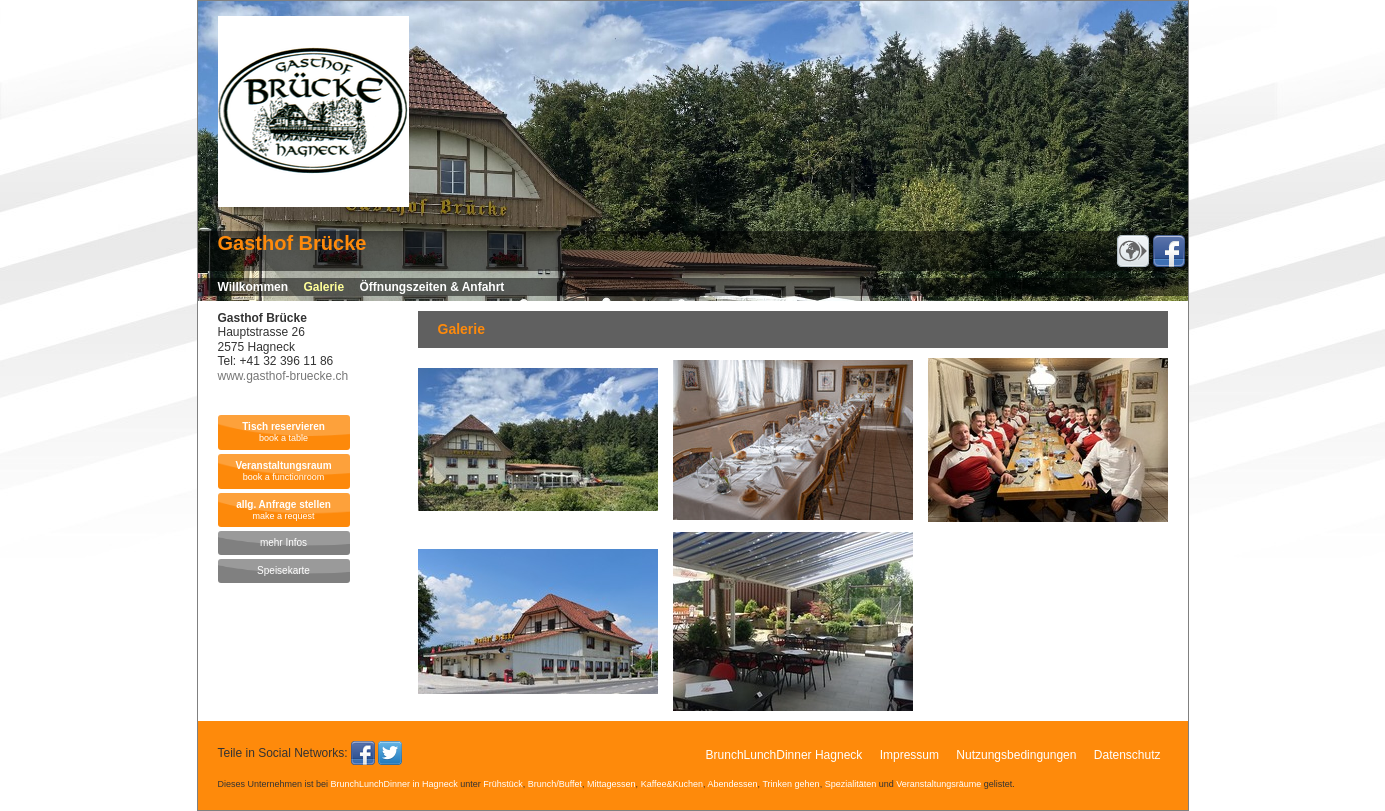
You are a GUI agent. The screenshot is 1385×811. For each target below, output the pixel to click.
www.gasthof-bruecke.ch (283, 376)
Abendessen (733, 784)
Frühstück (503, 784)
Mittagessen (611, 784)
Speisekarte (283, 570)
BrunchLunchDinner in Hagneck (394, 784)
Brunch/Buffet (555, 784)
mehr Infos (283, 542)
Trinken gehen (790, 784)
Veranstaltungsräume (938, 784)
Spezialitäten (851, 784)
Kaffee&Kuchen (672, 784)
